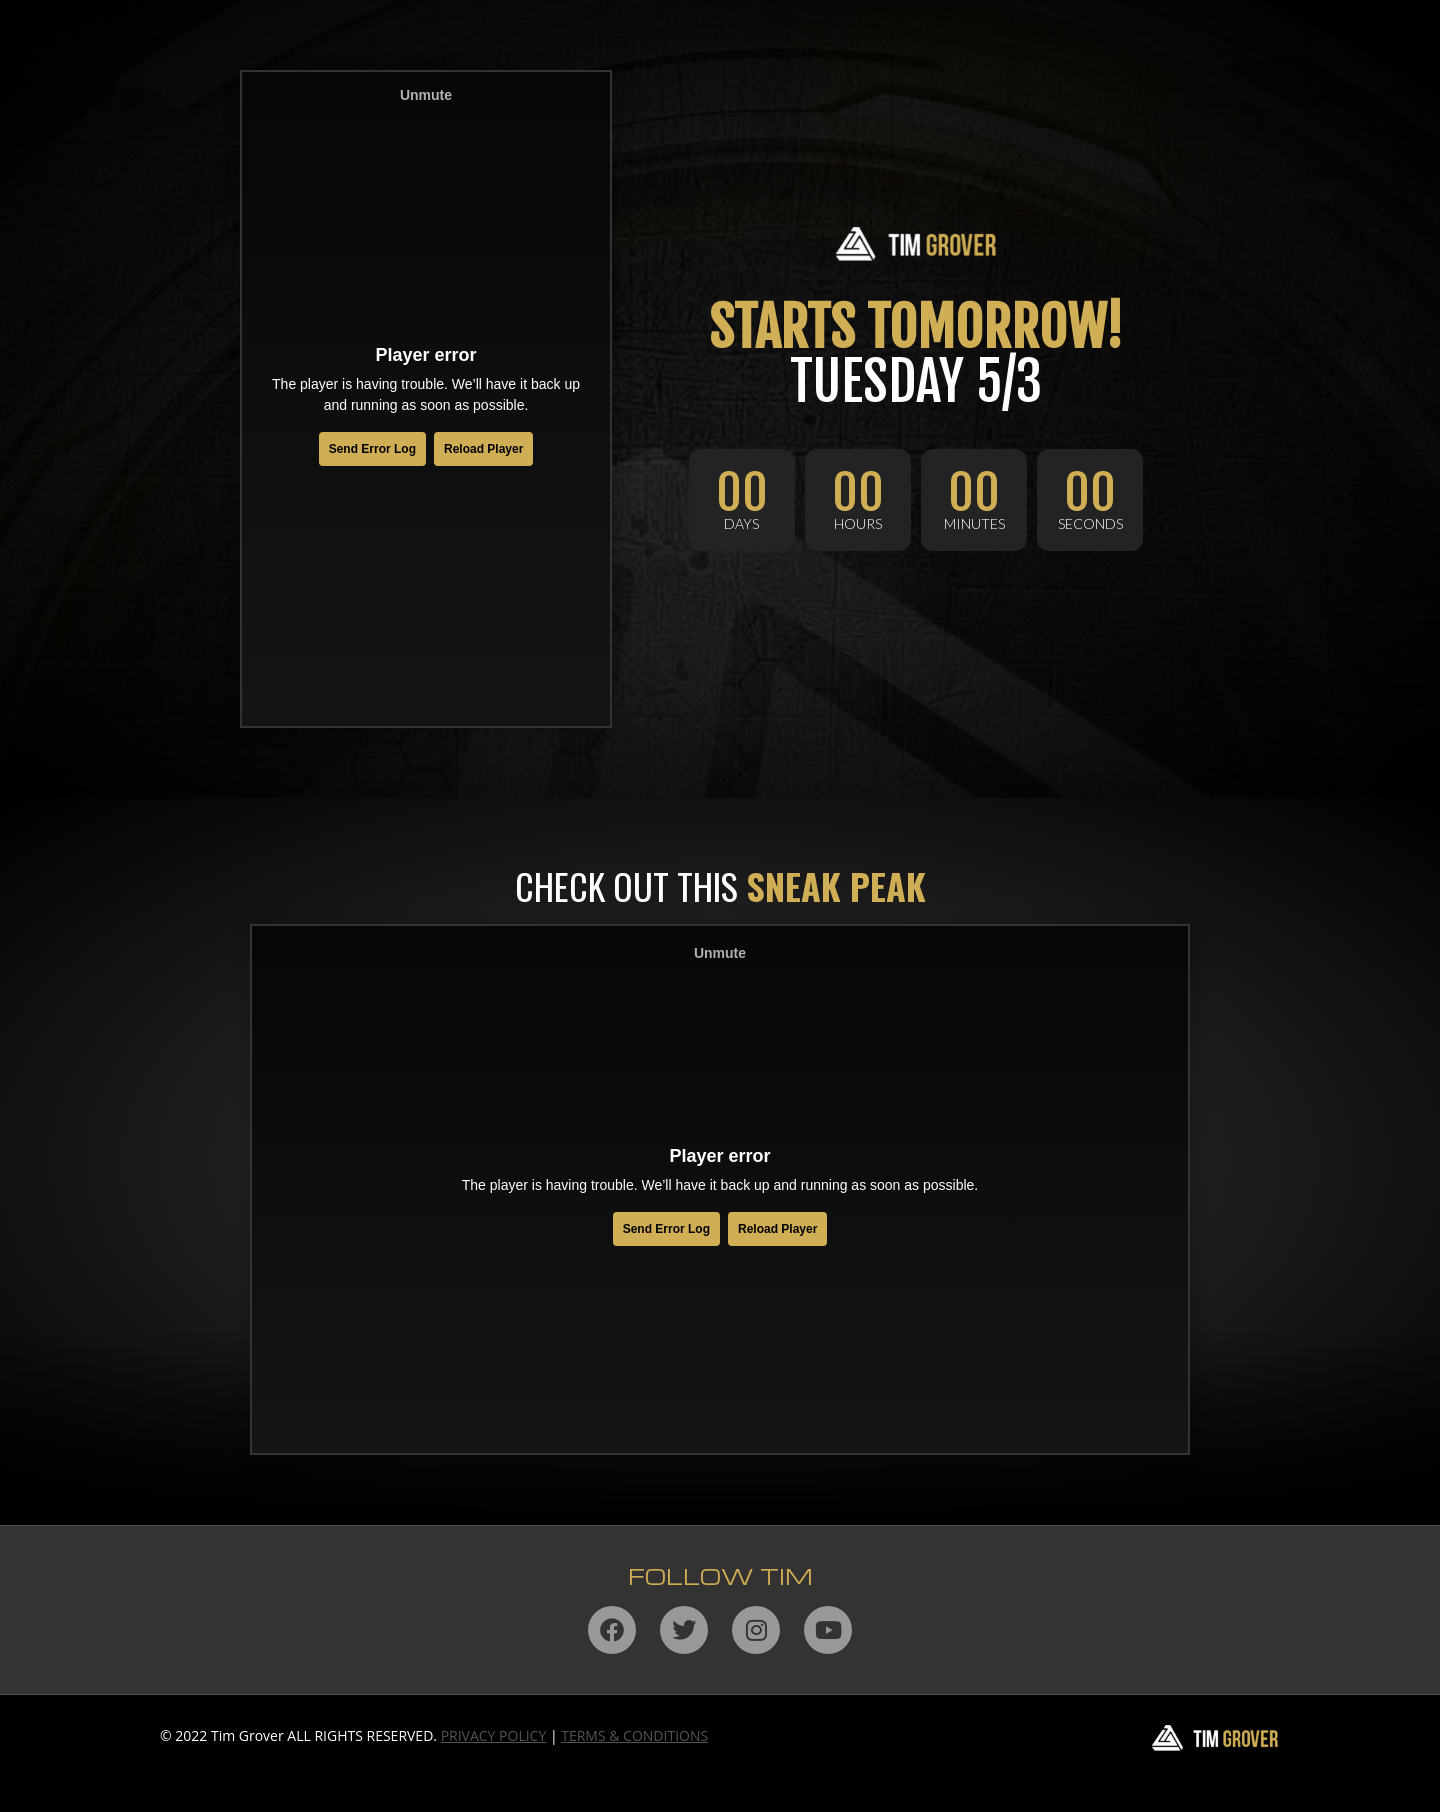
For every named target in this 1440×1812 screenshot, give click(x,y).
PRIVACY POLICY (494, 1735)
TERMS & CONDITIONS (634, 1735)
